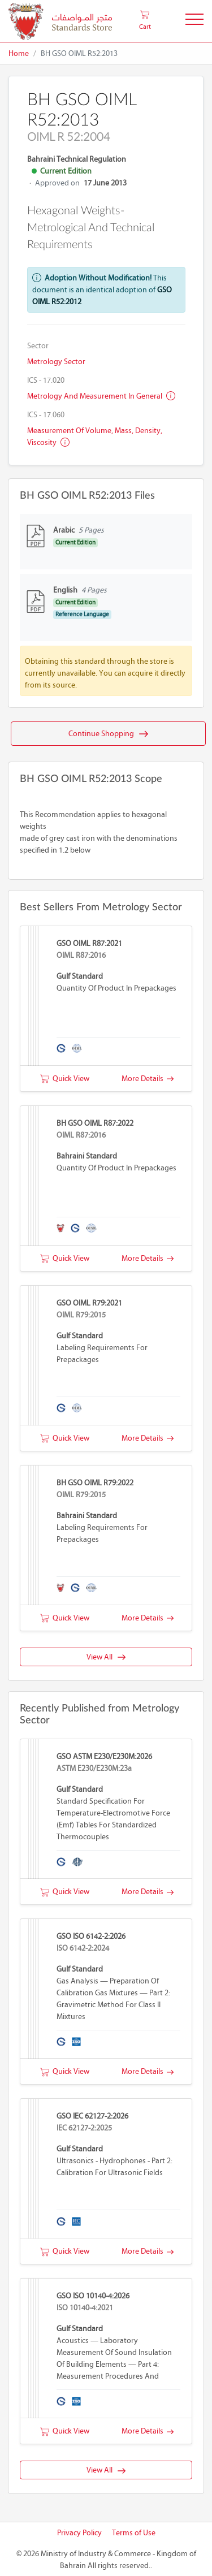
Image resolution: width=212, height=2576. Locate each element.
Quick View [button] (64, 1078)
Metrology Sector (56, 361)
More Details (148, 1078)
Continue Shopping (108, 734)
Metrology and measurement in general (101, 396)
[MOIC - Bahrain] (60, 21)
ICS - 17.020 (45, 380)
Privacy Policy (79, 2533)
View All (106, 1657)
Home (18, 53)
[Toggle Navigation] (194, 21)
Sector (38, 346)
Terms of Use (133, 2533)
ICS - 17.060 (45, 415)
